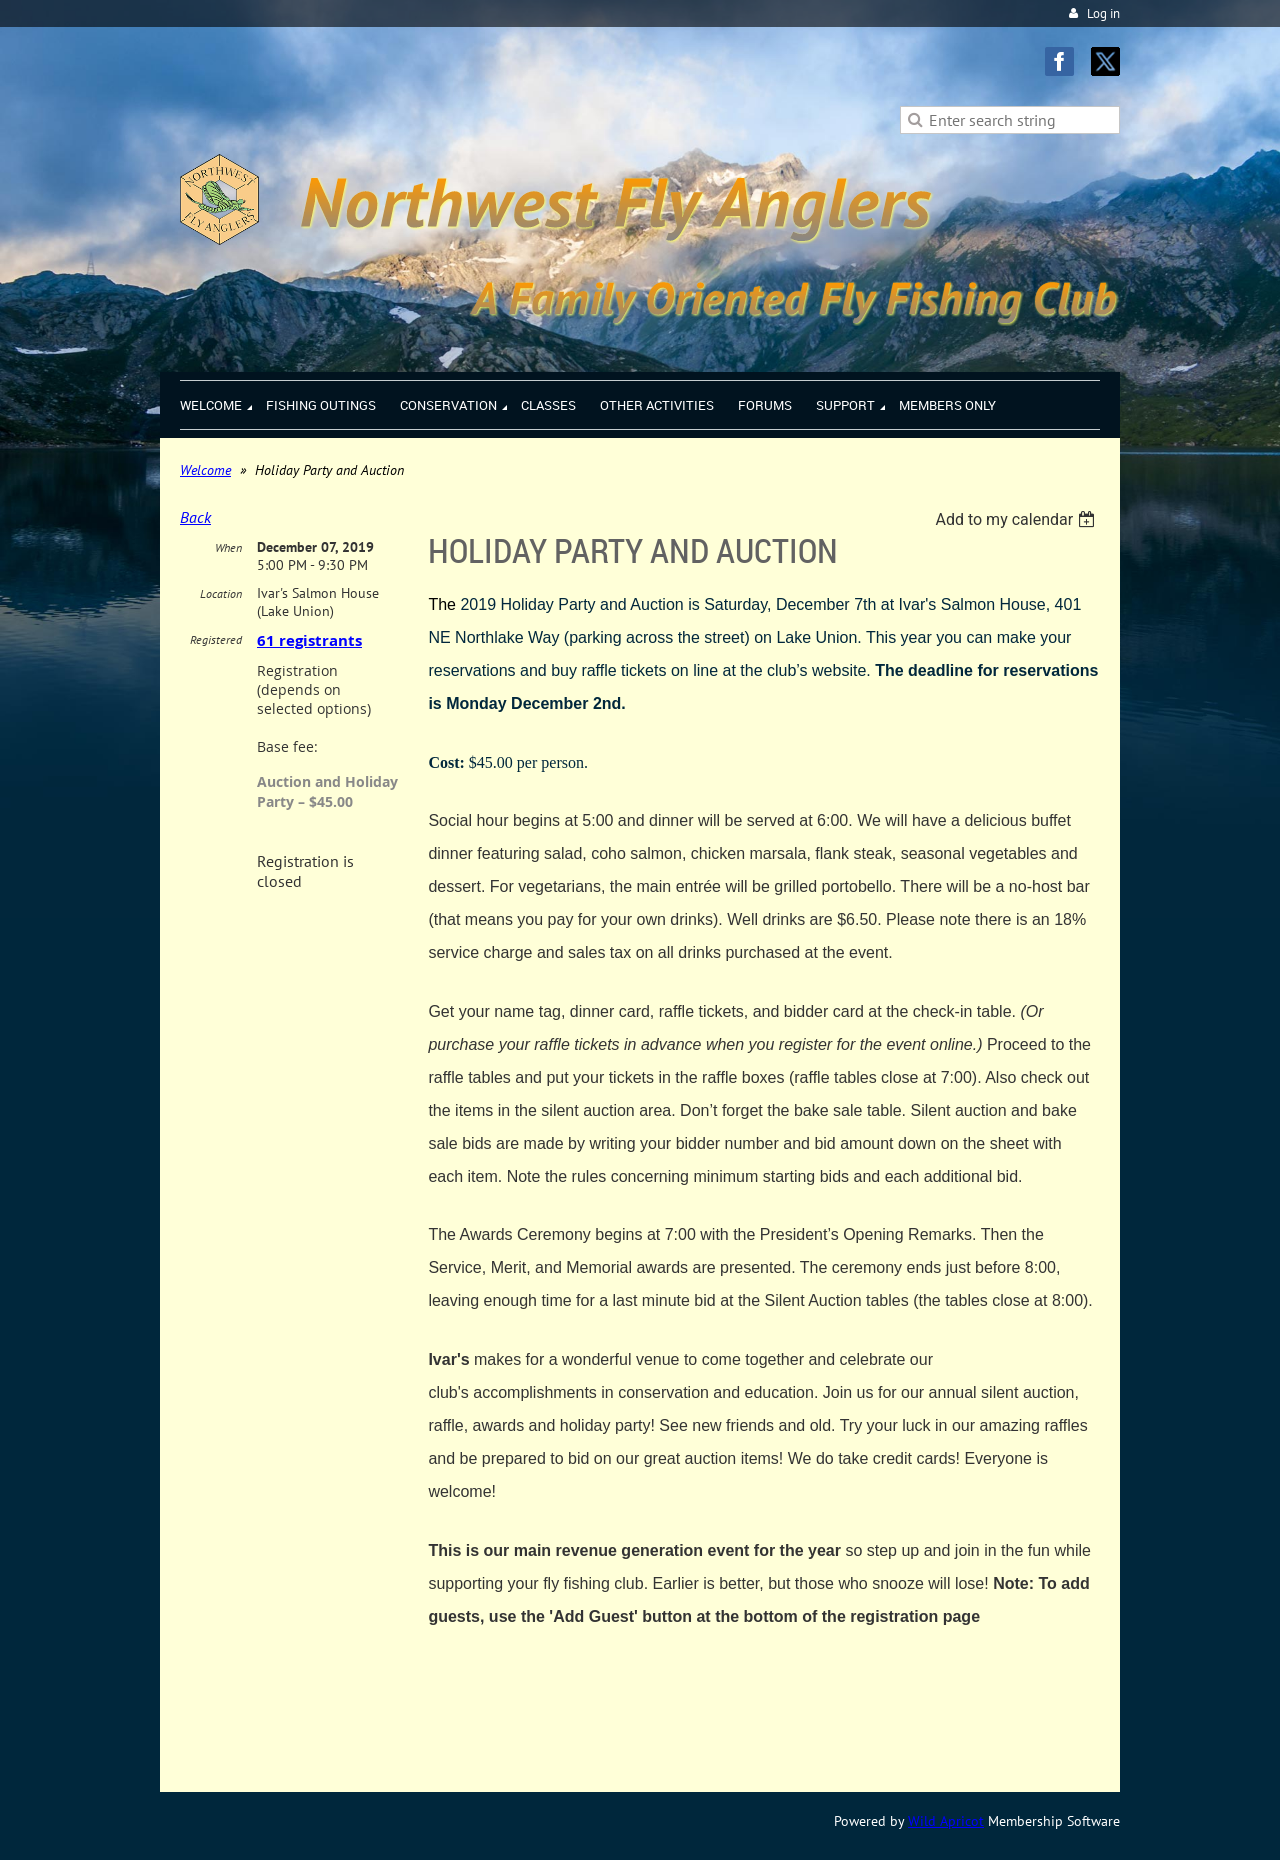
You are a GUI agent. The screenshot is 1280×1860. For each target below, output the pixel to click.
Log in (1103, 13)
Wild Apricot (946, 1821)
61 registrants (309, 640)
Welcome (205, 470)
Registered (216, 639)
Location (221, 593)
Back (195, 517)
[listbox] (1017, 519)
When (228, 547)
